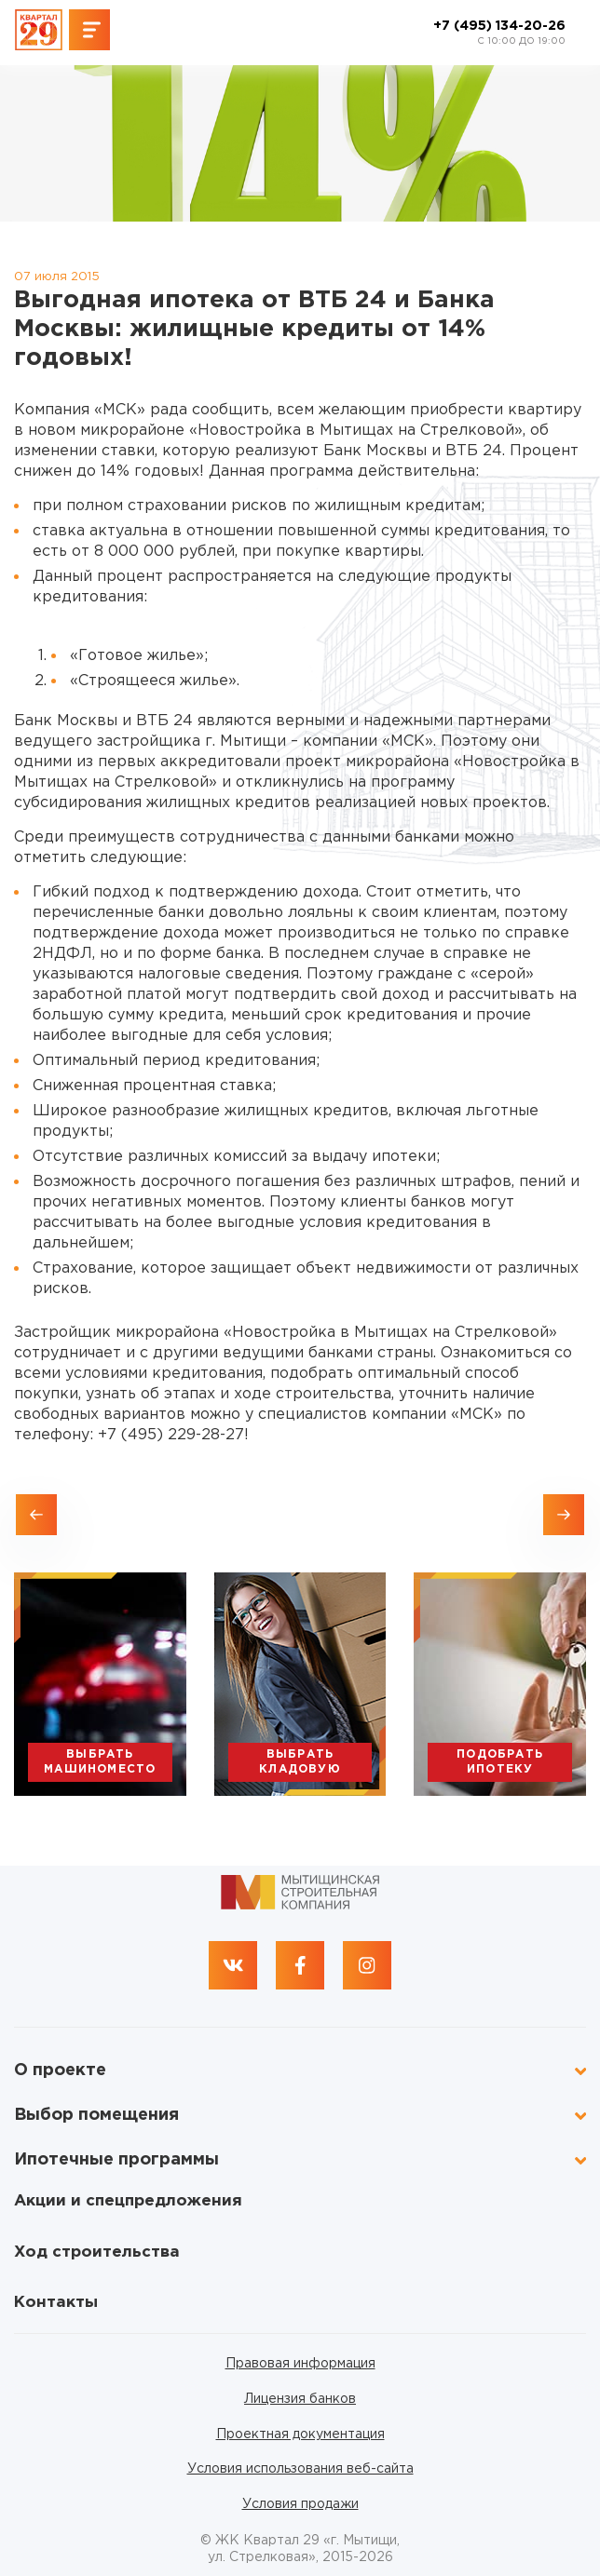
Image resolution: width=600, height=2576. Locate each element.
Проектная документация (300, 2434)
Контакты (56, 2303)
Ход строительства (97, 2252)
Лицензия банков (300, 2399)
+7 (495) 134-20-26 (499, 33)
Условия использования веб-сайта (300, 2469)
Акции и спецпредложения (128, 2201)
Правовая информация (300, 2363)
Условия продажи (300, 2504)
